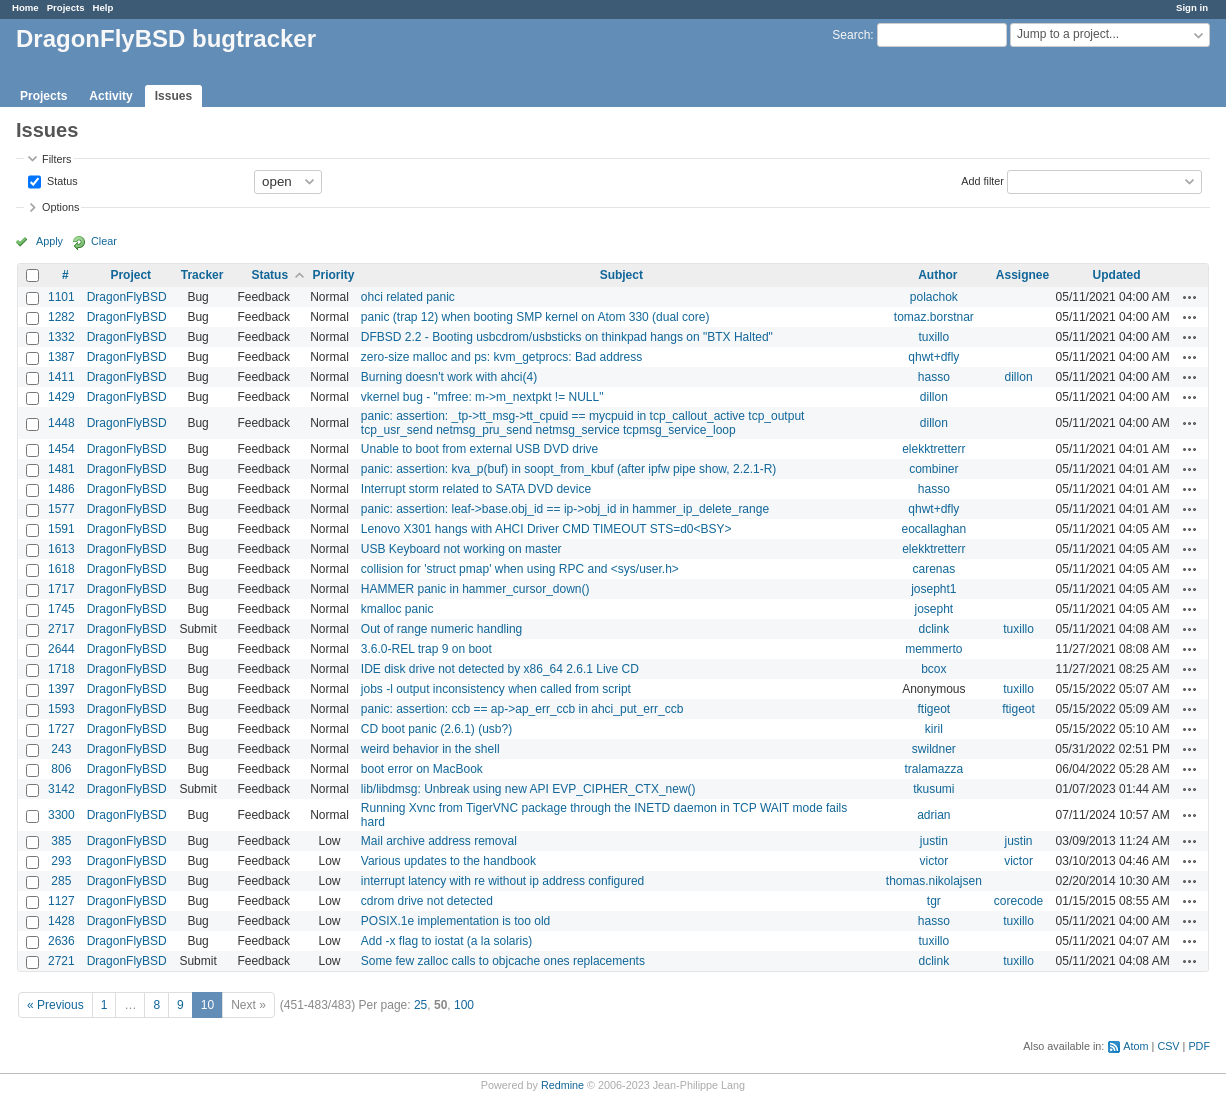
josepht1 (933, 589)
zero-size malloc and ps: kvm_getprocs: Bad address (501, 357)
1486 (61, 489)
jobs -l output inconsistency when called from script (496, 689)
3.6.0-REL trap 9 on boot (426, 649)
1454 (61, 449)
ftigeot (933, 709)
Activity (110, 96)
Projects (66, 7)
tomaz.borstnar (934, 317)
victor (933, 861)
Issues (173, 96)
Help (103, 7)
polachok (934, 297)
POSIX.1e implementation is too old (455, 921)
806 (61, 769)
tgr (934, 901)
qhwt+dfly (933, 357)
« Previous (55, 1005)
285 (61, 881)
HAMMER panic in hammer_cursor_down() (475, 589)
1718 (61, 669)
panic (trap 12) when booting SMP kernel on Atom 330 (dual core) (535, 317)
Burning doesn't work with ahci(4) (449, 377)
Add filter (982, 180)
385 (61, 841)
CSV (1168, 1046)
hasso (934, 377)
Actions (1190, 297)
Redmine (562, 1085)
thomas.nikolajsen (934, 881)
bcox (933, 669)
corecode (1018, 901)
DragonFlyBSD (127, 297)
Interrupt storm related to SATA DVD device (476, 489)
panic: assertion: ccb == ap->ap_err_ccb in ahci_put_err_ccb (522, 709)
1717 (61, 589)
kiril (934, 729)
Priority (333, 275)
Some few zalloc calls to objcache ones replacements (503, 961)
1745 (61, 609)
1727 (61, 729)
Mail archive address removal (439, 841)
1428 (61, 921)
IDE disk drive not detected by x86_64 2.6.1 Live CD (500, 669)
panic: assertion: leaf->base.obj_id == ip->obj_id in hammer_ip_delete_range (565, 509)
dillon (1019, 377)
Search (851, 35)
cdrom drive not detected (427, 901)
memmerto (933, 649)
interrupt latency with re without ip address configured (502, 881)
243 (61, 749)
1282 (61, 317)
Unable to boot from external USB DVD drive (479, 449)
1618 (61, 569)
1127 (61, 901)
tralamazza (933, 769)
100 (464, 1005)
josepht (933, 609)
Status (61, 180)
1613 (61, 549)
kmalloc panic (397, 609)
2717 (61, 629)
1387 (61, 357)
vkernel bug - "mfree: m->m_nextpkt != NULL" (482, 397)
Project (130, 275)
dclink (933, 629)
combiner (933, 469)
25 (420, 1005)
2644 (61, 649)
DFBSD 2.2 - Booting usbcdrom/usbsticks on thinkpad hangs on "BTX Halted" (567, 337)
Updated (1117, 275)
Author (937, 275)
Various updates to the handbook (448, 861)
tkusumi (933, 789)
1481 (61, 469)
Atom (1135, 1046)
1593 (61, 709)
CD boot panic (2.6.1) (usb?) (436, 729)
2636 (61, 941)
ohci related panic (408, 297)
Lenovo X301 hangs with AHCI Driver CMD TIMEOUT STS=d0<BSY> (546, 529)
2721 (61, 961)
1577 (61, 509)
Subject (621, 275)
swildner (934, 749)
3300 (61, 815)
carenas (933, 569)
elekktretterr (933, 449)
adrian (933, 815)
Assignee (1022, 275)
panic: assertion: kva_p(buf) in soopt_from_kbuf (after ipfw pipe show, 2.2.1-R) (569, 469)
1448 (61, 423)
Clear (104, 241)
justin (934, 841)
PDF (1199, 1046)
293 (61, 861)
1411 (61, 377)
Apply (49, 241)
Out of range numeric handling (441, 629)
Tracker (202, 275)
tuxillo (933, 337)
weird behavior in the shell (430, 749)
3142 (61, 789)
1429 (61, 397)
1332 (61, 337)
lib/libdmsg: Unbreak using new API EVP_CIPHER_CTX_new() (528, 789)
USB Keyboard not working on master (461, 549)
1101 (61, 297)
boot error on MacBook (422, 769)
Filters (56, 159)
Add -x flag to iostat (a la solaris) (446, 941)
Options (60, 207)
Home (25, 7)
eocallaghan (933, 529)
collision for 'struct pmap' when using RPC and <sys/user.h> (520, 569)
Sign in (1192, 7)
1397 (61, 689)
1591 (61, 529)
